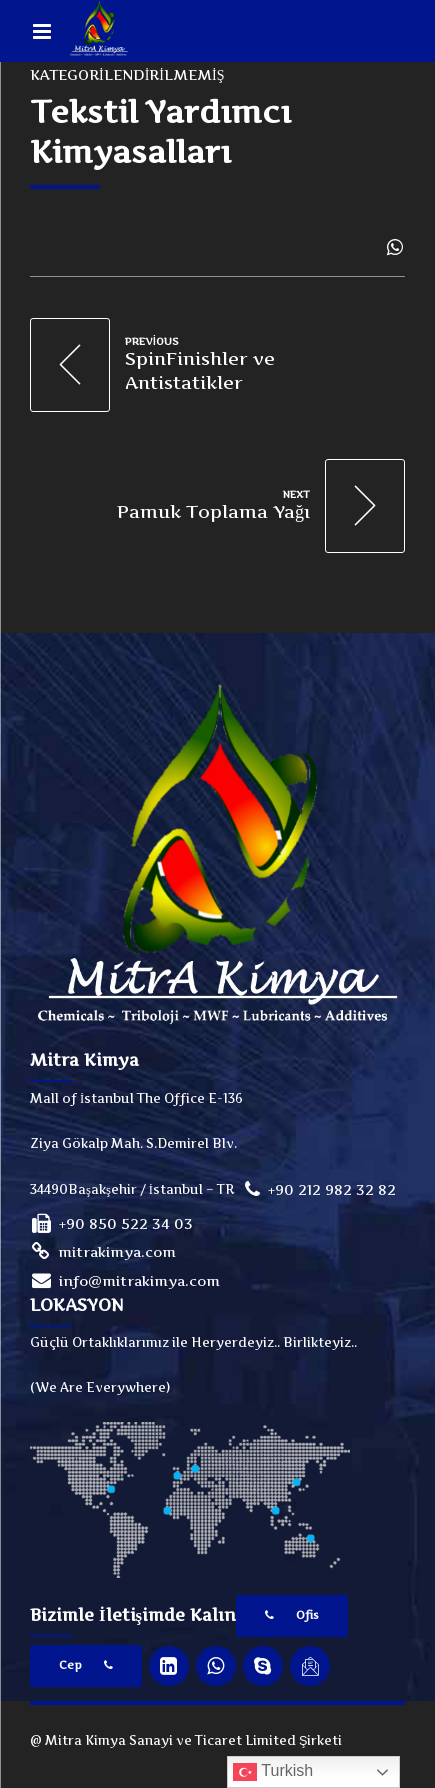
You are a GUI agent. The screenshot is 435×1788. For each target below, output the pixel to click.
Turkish (273, 1772)
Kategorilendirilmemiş (127, 74)
